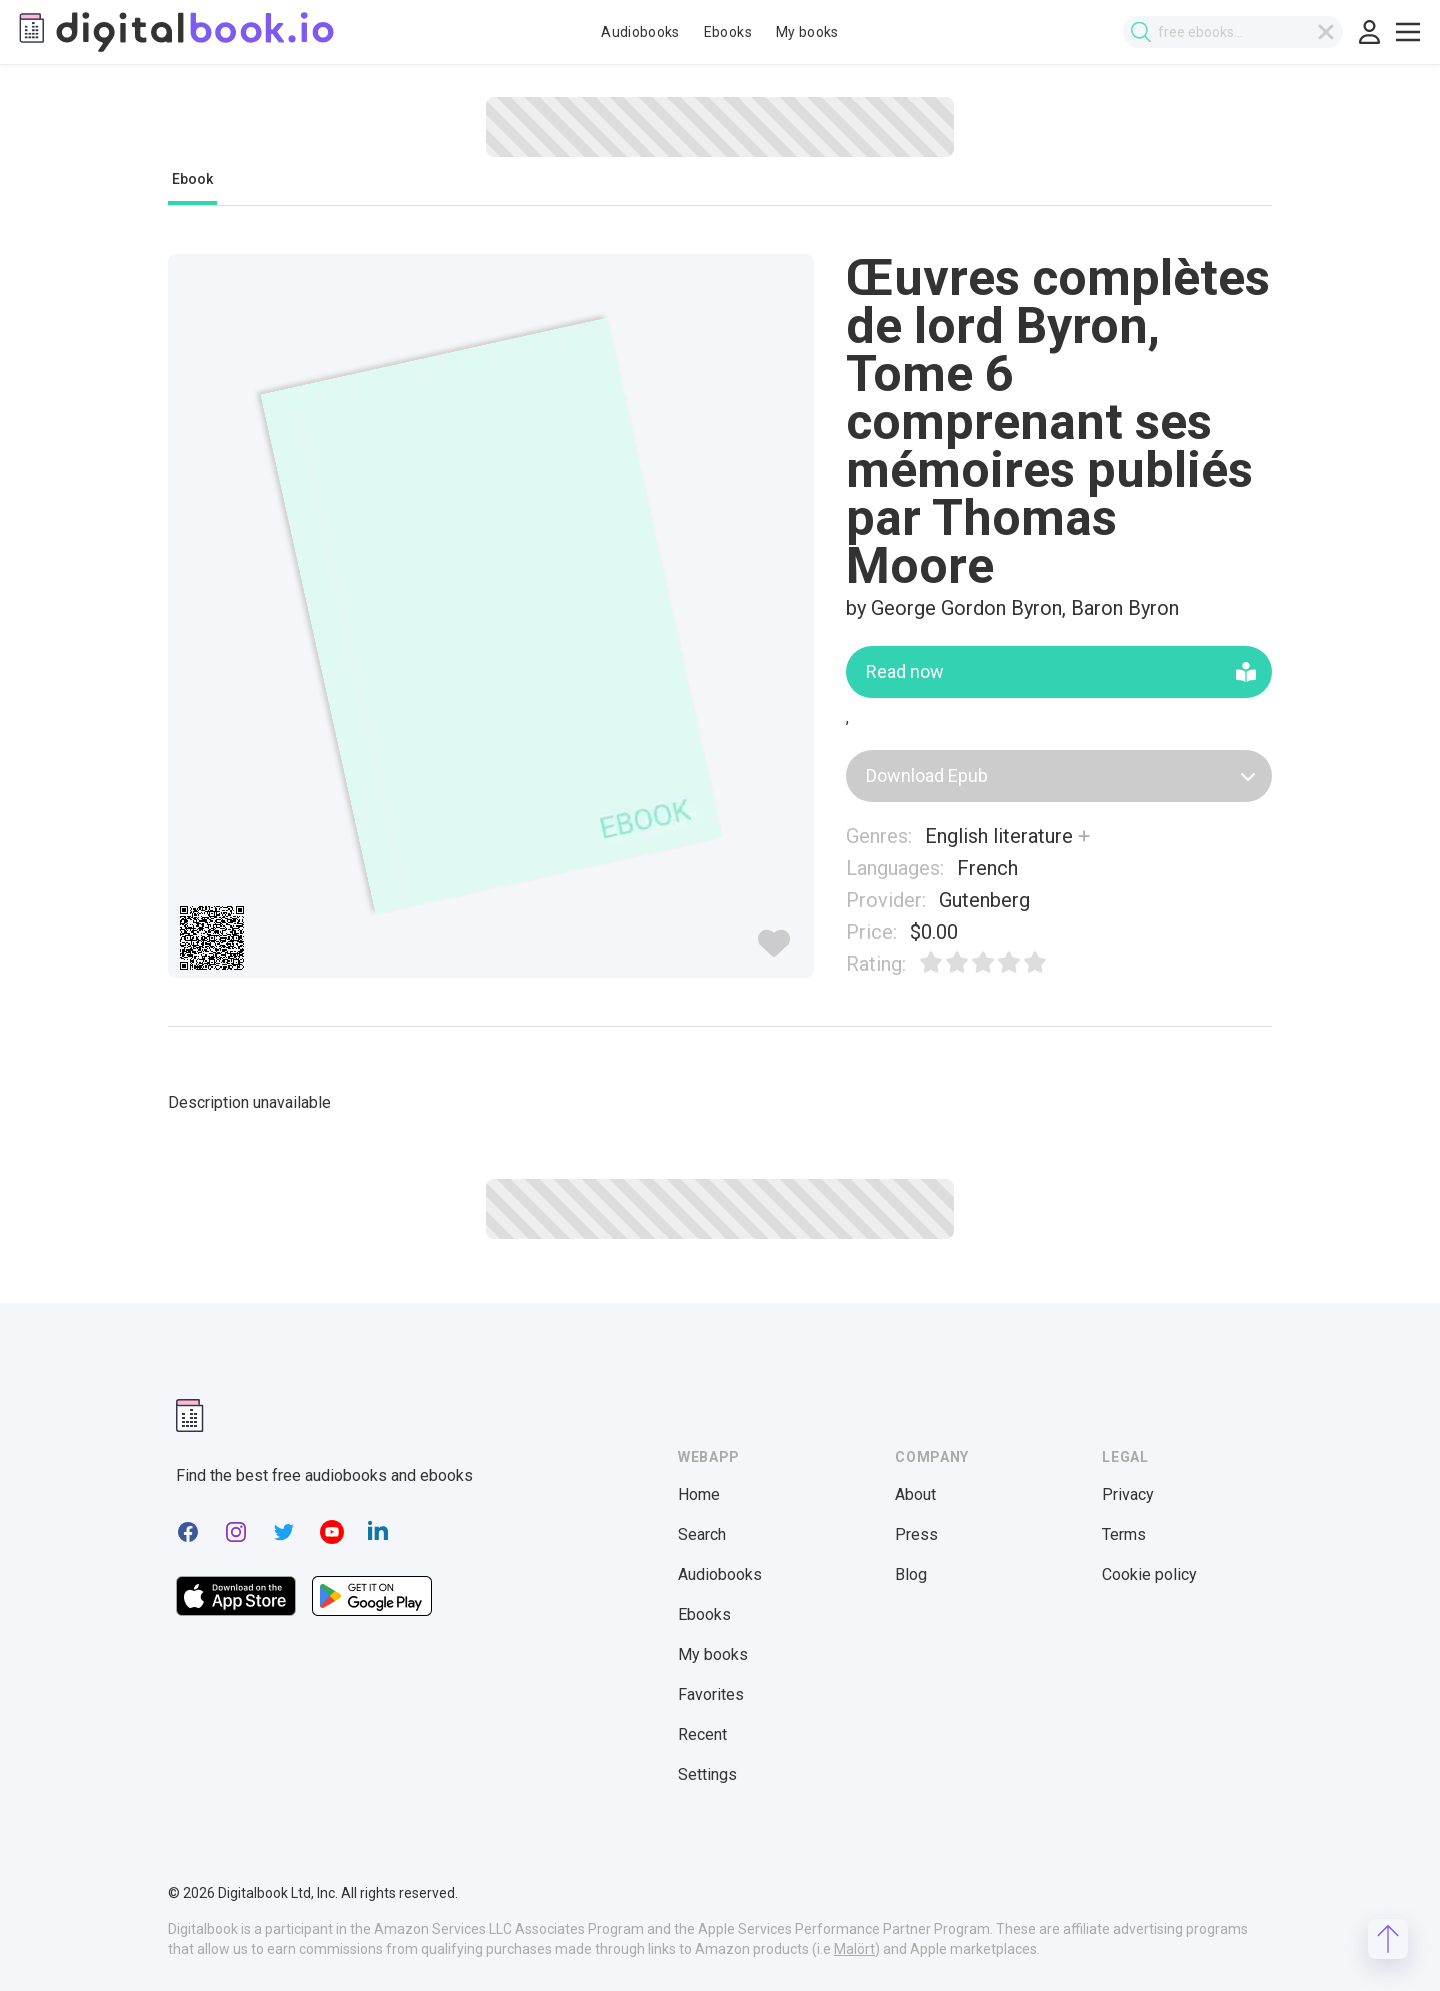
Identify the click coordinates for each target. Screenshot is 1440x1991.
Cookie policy (1149, 1574)
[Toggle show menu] (1408, 32)
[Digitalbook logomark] (190, 1415)
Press (916, 1534)
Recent (702, 1734)
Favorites (711, 1694)
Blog (911, 1574)
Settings (707, 1774)
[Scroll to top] (1388, 1939)
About (915, 1494)
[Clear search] (1326, 32)
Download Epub (1061, 775)
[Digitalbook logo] (175, 32)
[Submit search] (1141, 32)
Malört (854, 1949)
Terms (1124, 1534)
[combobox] (1233, 32)
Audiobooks (640, 32)
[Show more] (1084, 836)
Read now (1061, 671)
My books (807, 32)
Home (699, 1494)
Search (702, 1534)
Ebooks (728, 32)
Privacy (1128, 1494)
